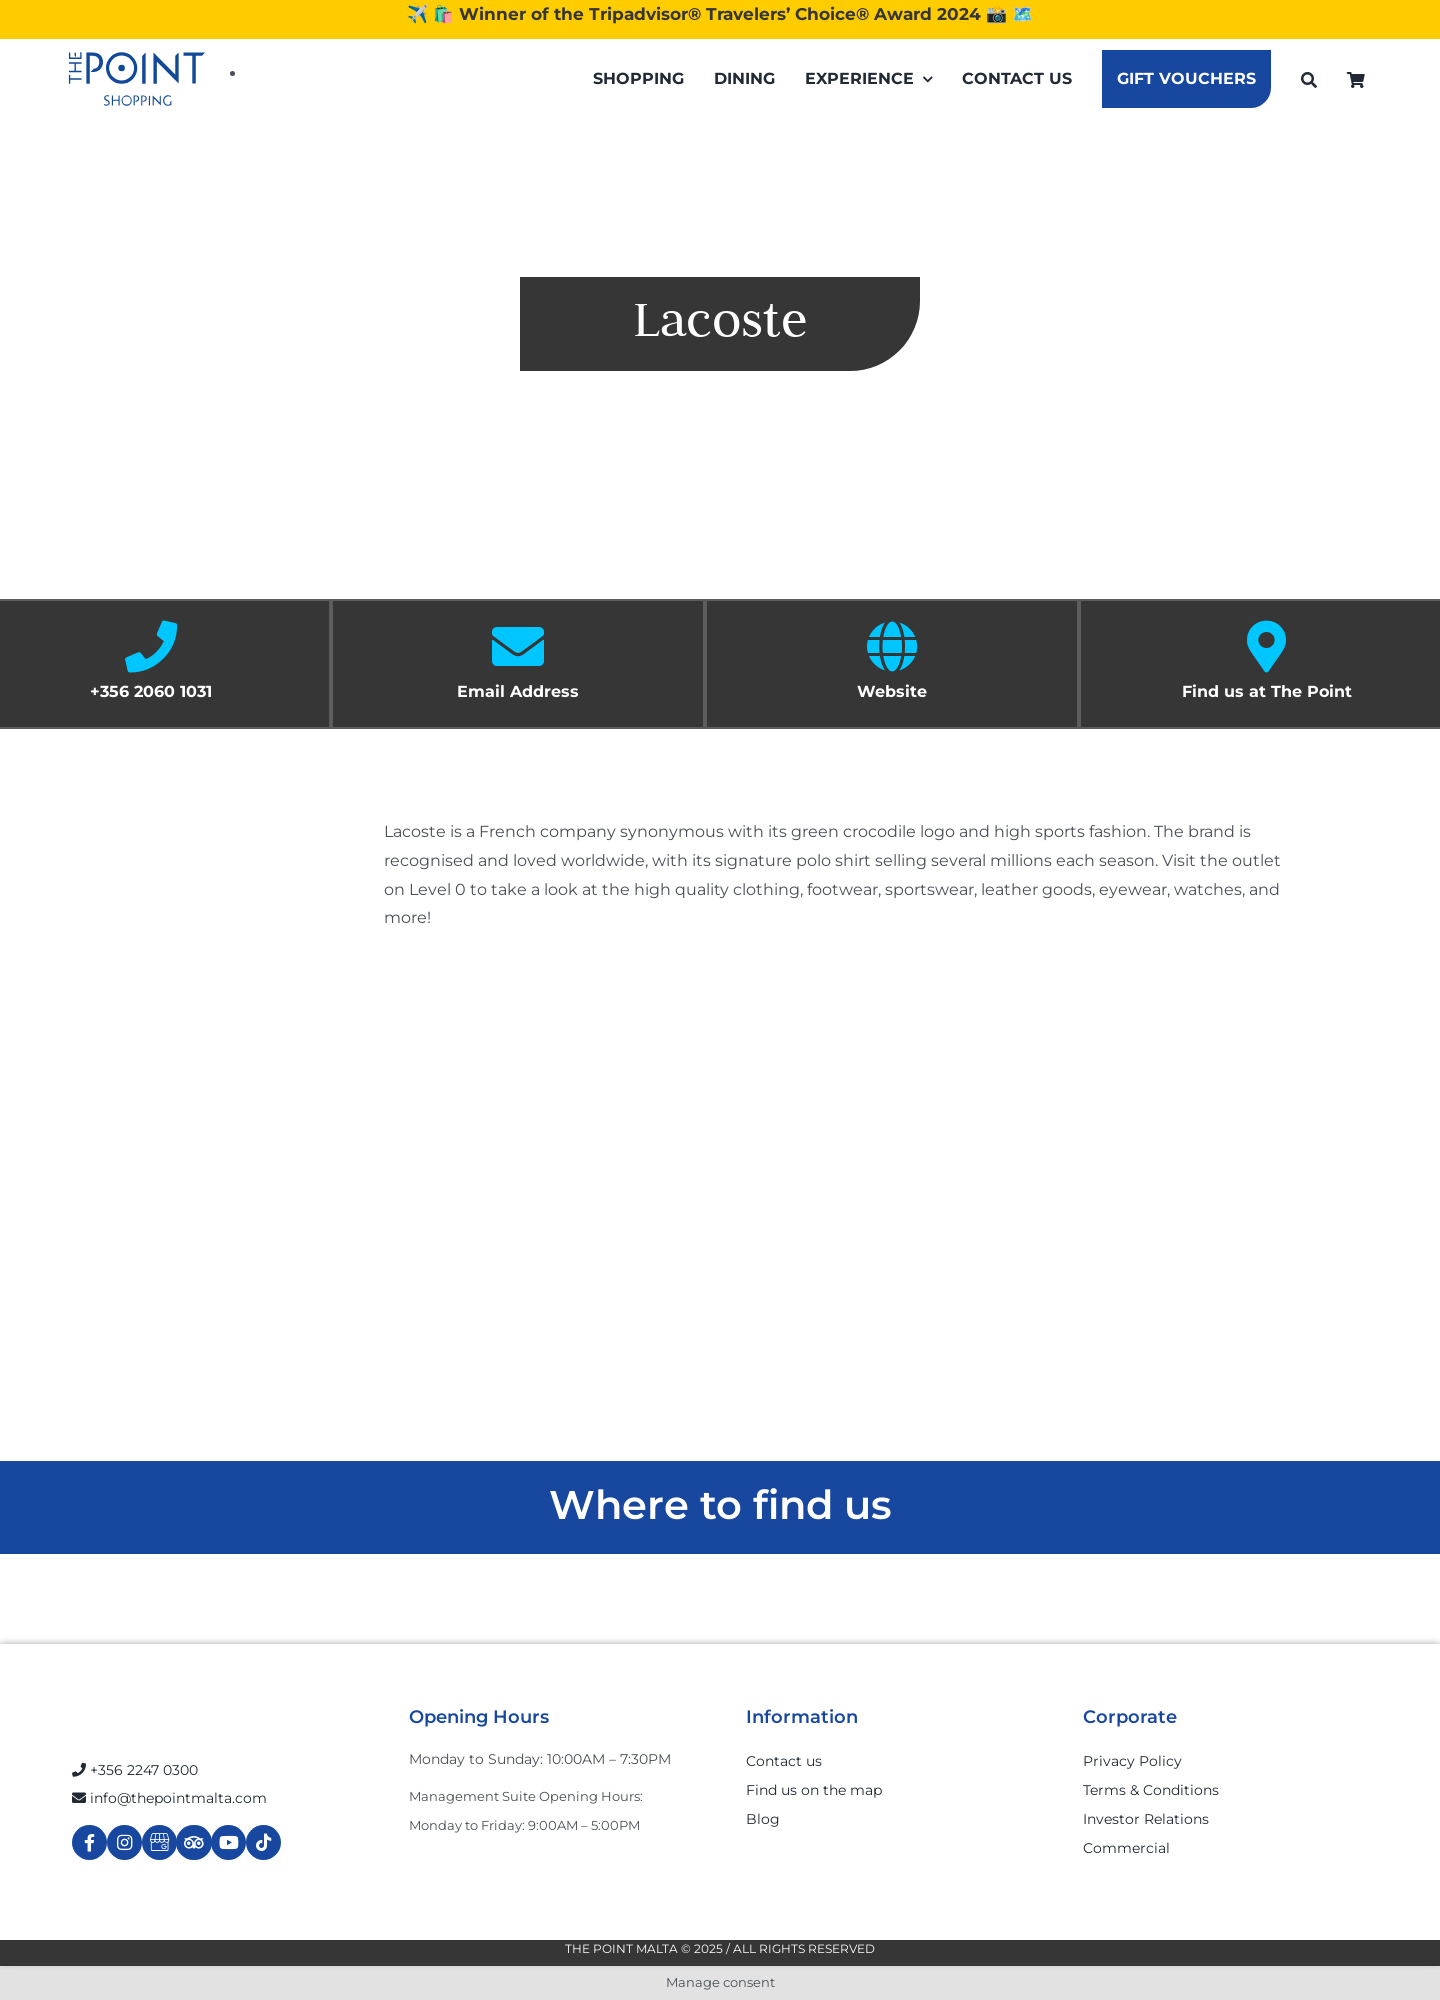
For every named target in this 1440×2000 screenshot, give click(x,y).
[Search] (1309, 79)
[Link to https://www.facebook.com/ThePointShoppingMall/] (89, 1842)
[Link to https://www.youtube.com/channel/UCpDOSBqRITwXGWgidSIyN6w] (228, 1842)
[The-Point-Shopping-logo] (137, 79)
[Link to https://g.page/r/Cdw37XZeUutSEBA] (159, 1842)
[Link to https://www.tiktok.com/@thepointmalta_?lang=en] (263, 1842)
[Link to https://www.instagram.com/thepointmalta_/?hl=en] (124, 1842)
